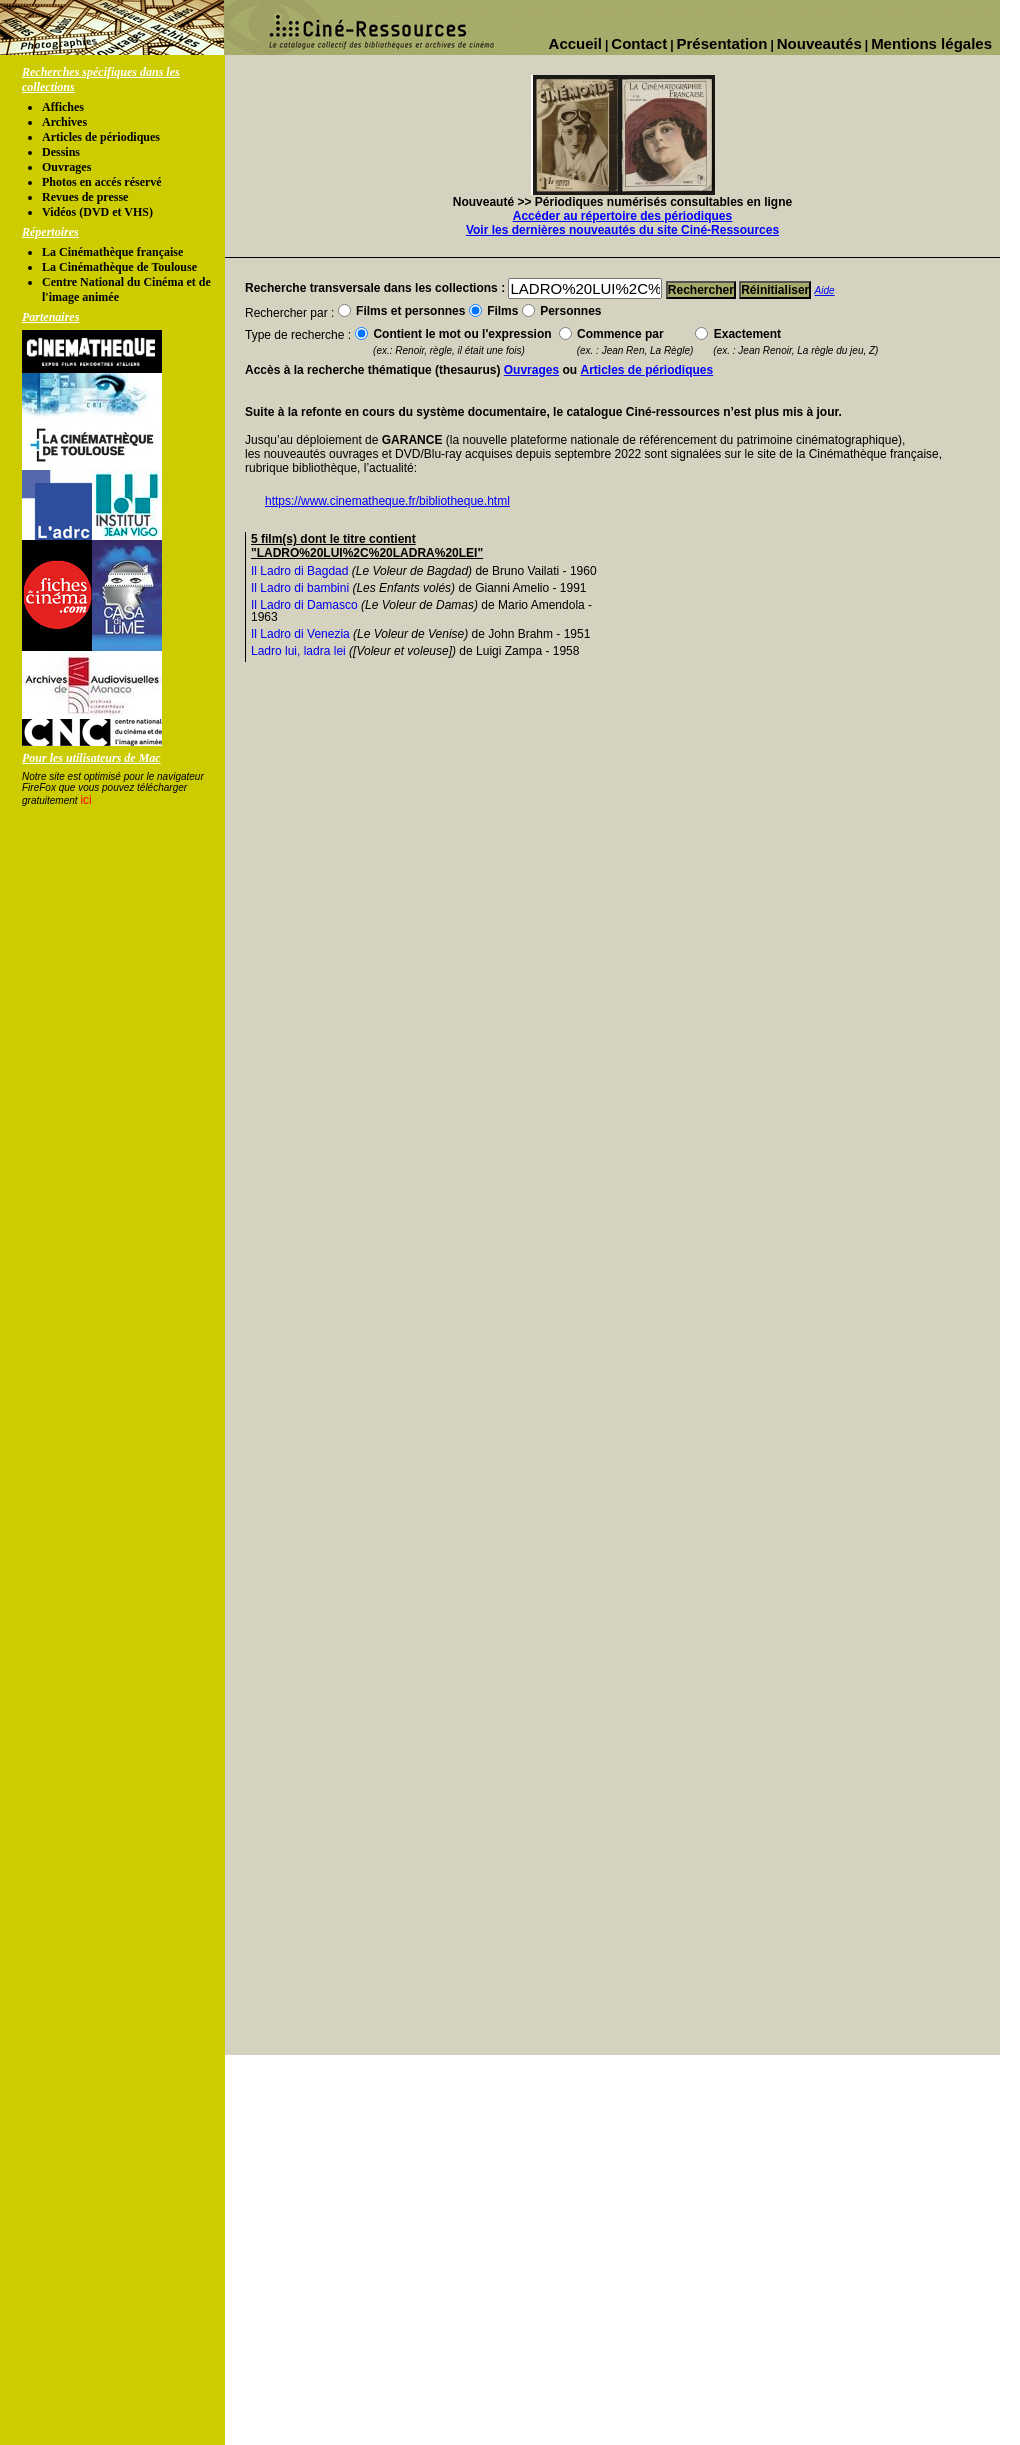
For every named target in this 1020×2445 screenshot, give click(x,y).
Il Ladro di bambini (300, 588)
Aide (825, 290)
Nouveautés (819, 43)
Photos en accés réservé (102, 182)
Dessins (61, 152)
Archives (64, 122)
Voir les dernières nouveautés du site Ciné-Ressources (622, 230)
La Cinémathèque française (112, 252)
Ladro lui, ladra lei (298, 651)
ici (85, 800)
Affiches (63, 107)
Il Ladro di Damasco (304, 605)
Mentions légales (931, 43)
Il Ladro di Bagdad (299, 571)
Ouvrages (66, 167)
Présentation (722, 43)
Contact (639, 43)
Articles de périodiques (101, 137)
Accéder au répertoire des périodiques (622, 216)
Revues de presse (85, 197)
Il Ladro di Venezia (300, 634)
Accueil (575, 43)
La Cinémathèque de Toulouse (119, 267)
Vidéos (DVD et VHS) (97, 212)
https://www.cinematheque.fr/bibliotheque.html (387, 501)
